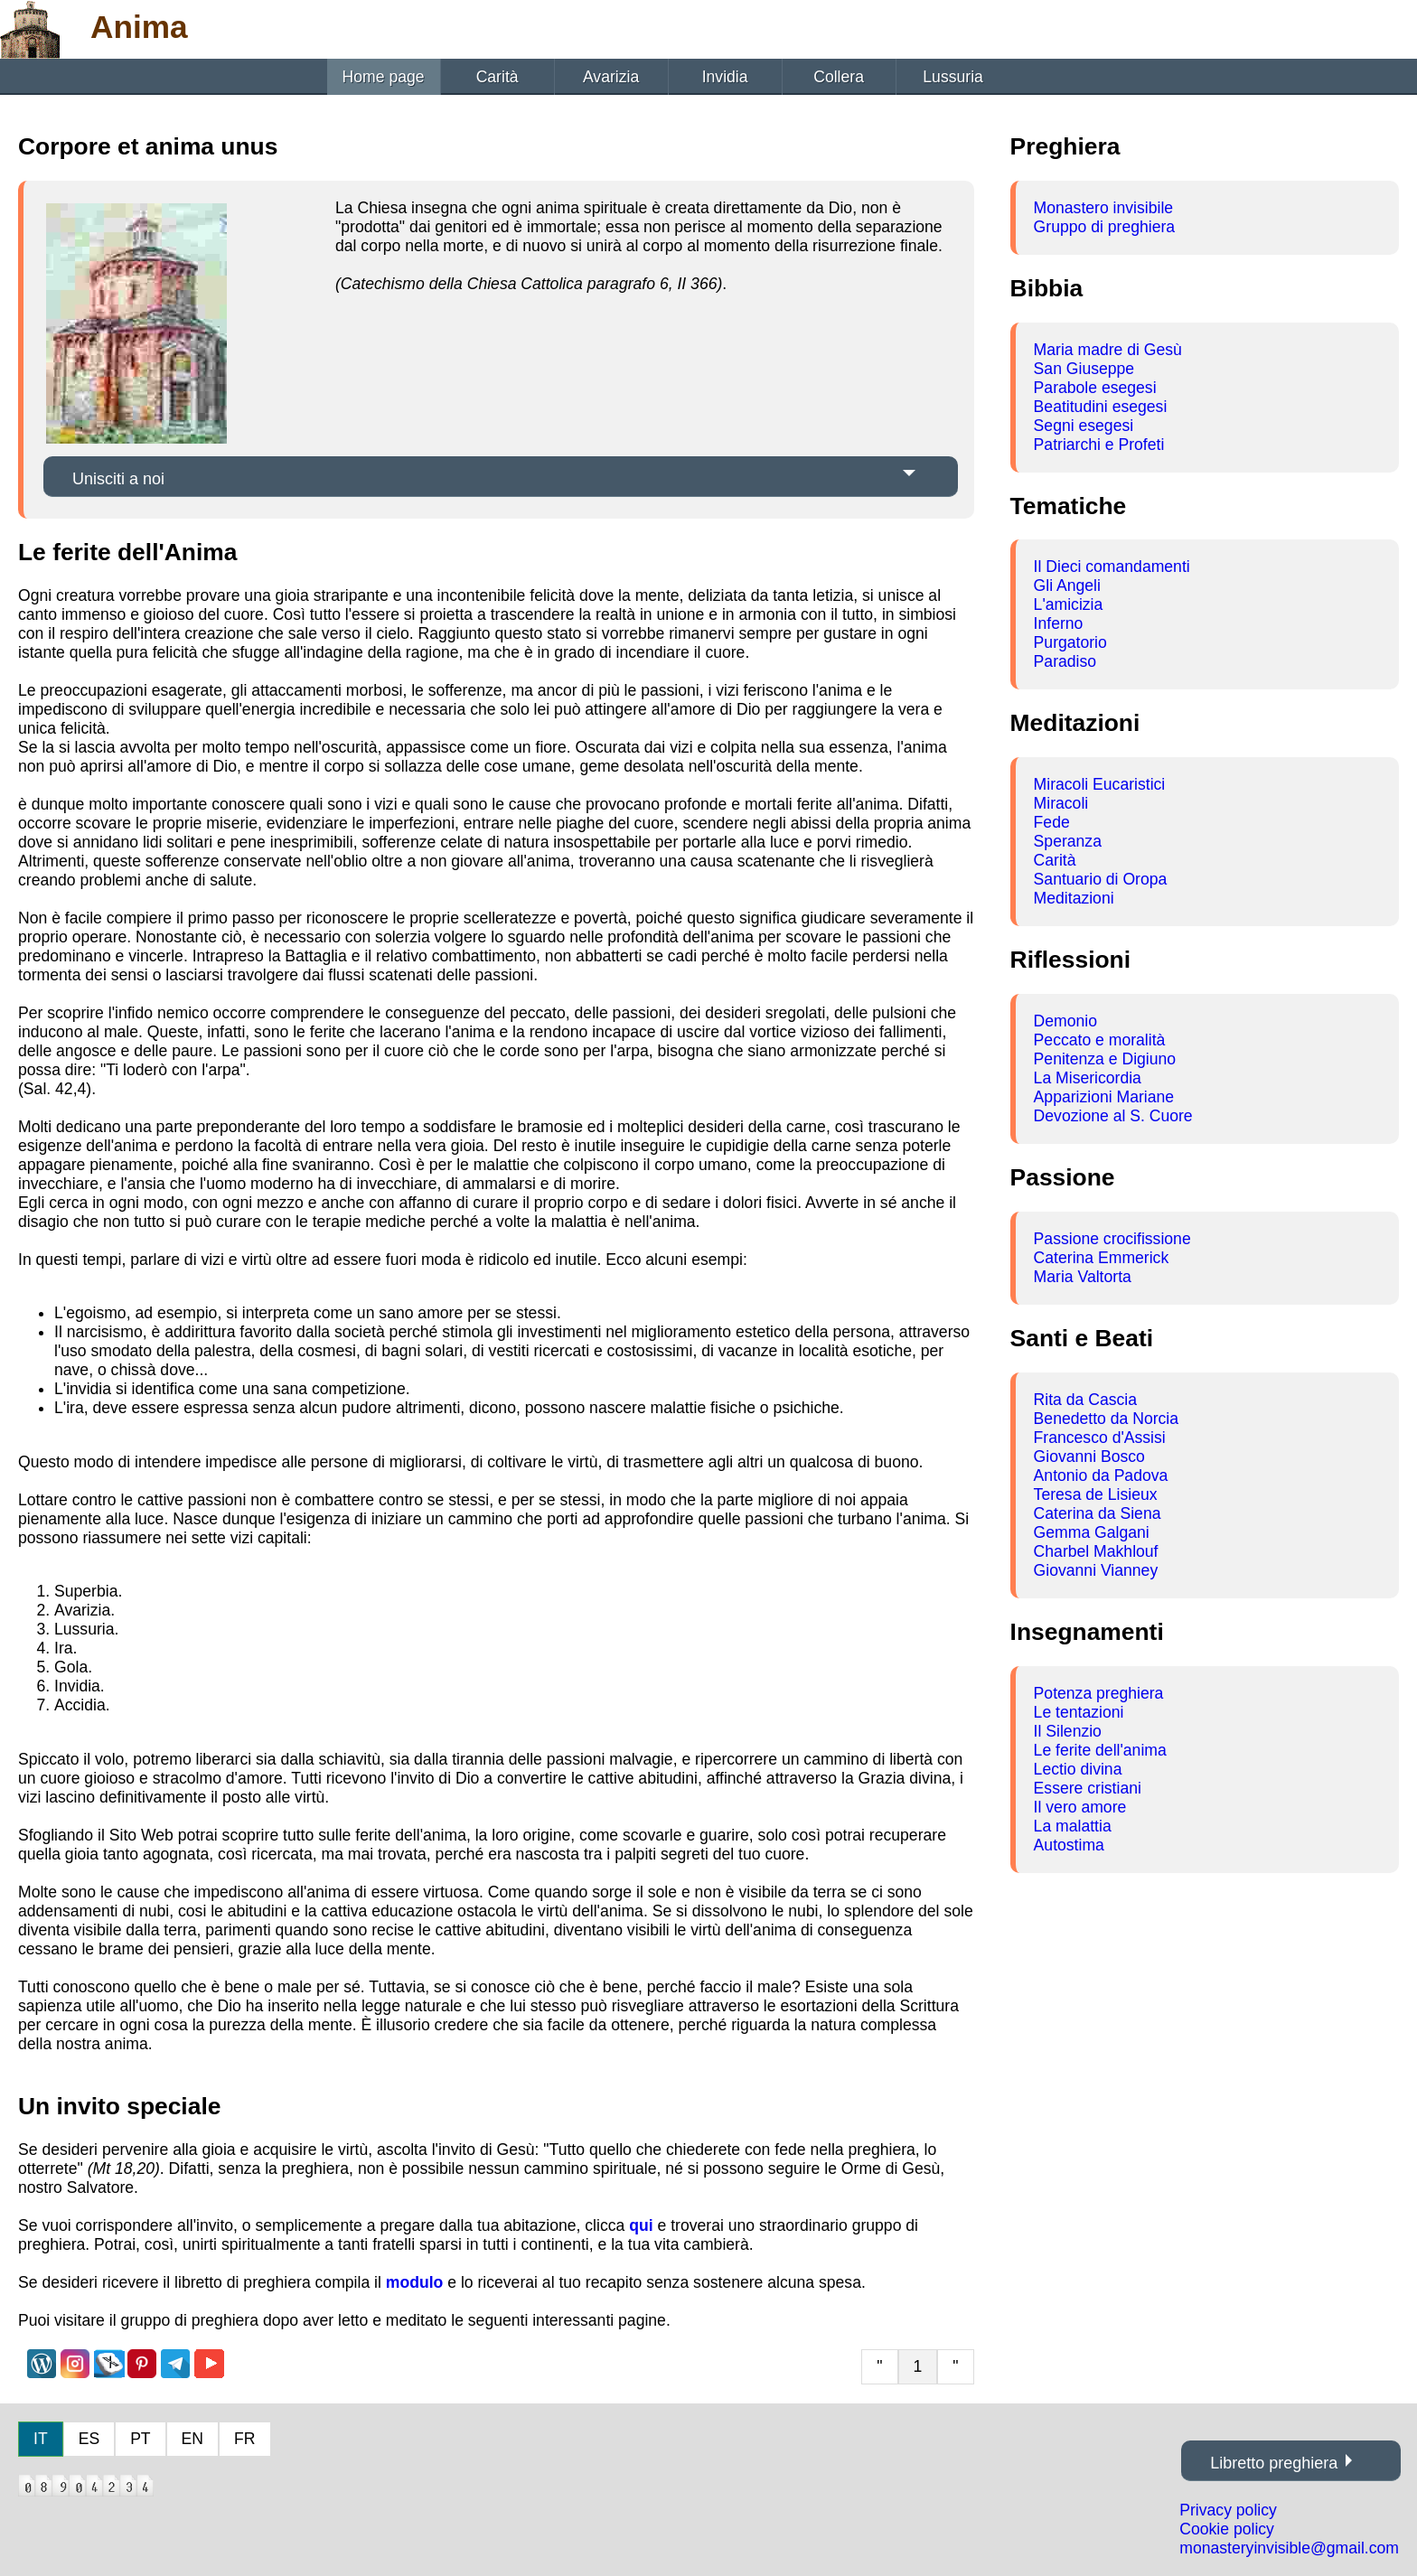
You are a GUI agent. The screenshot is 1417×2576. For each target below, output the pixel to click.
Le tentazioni (1079, 1712)
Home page (384, 77)
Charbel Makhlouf (1096, 1551)
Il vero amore (1080, 1807)
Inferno (1059, 623)
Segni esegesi (1084, 426)
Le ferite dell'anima (1100, 1750)
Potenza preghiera (1099, 1693)
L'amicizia (1068, 604)
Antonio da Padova (1101, 1475)
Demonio (1065, 1021)
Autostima (1069, 1845)
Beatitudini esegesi (1101, 407)
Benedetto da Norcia (1106, 1419)
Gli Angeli (1067, 585)
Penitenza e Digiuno (1105, 1059)
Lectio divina (1078, 1769)
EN (192, 2439)
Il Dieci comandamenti (1112, 566)
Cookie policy (1226, 2529)
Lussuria (953, 77)
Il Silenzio (1068, 1731)
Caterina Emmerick (1101, 1258)
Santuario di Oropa (1101, 879)
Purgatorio (1070, 642)
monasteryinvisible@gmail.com (1289, 2548)
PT (140, 2439)
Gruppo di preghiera (1105, 227)
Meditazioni (1074, 898)
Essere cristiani (1087, 1788)
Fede (1052, 822)
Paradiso (1065, 661)
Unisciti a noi (118, 479)
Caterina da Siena (1097, 1513)
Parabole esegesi (1095, 388)
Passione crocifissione (1112, 1239)
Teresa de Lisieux (1096, 1494)
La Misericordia (1087, 1078)
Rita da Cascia (1085, 1400)
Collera (838, 77)
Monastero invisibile (1104, 208)
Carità (497, 77)
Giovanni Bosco (1089, 1456)
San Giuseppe (1084, 369)
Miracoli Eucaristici (1100, 784)
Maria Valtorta (1082, 1277)
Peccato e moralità (1100, 1040)
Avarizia (611, 77)
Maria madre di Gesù (1108, 350)
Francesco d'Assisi (1100, 1438)
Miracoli (1061, 803)
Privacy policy (1228, 2510)
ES (89, 2439)
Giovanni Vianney (1096, 1570)
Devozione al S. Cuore (1113, 1116)
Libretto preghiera (1273, 2463)
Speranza (1068, 841)
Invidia (725, 77)
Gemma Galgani (1092, 1532)
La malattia (1073, 1826)
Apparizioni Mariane (1104, 1097)
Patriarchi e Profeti (1099, 445)
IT (40, 2439)
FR (244, 2439)
